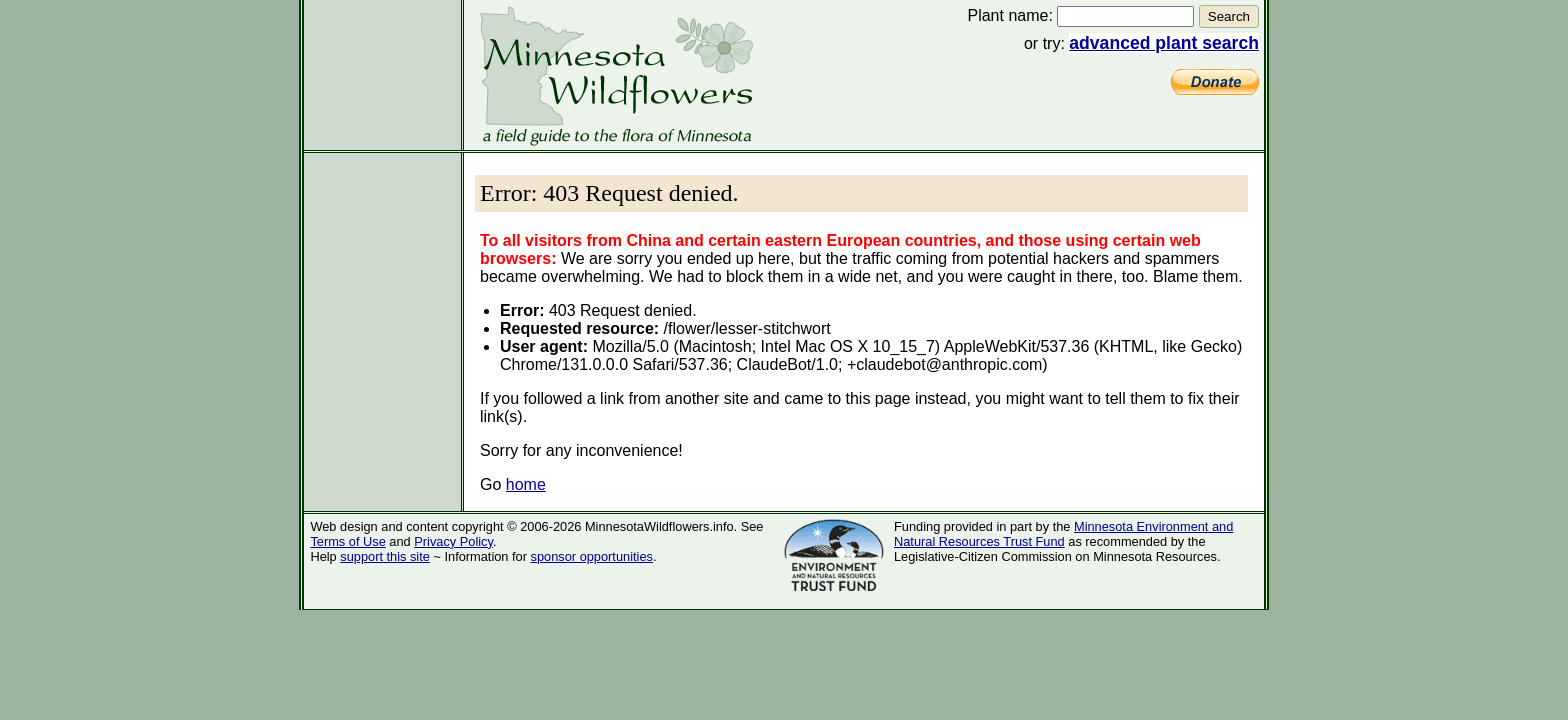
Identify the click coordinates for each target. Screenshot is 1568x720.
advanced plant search (1164, 43)
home (526, 484)
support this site (385, 556)
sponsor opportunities (592, 556)
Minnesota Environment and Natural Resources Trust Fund (1063, 534)
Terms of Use (347, 541)
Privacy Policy (453, 541)
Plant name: (1009, 15)
